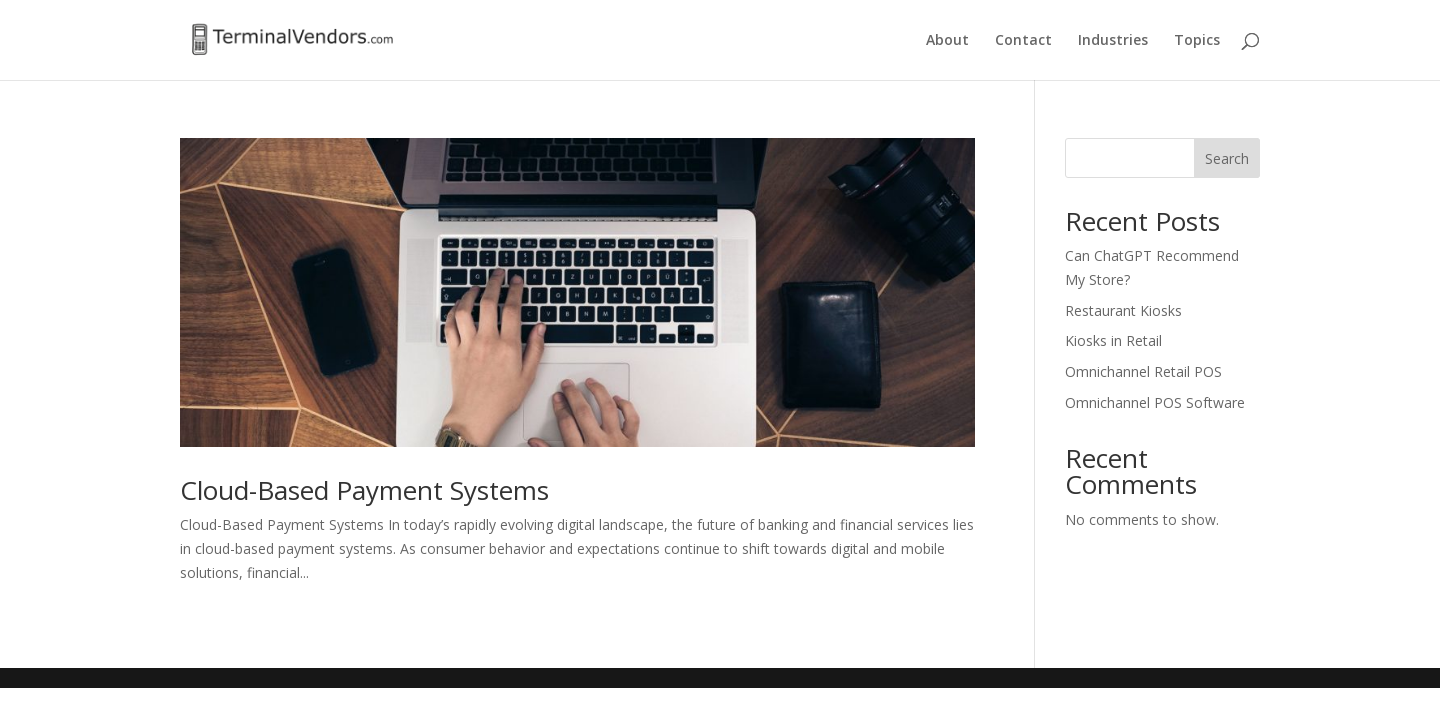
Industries (1113, 41)
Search (1227, 158)
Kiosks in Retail (1113, 340)
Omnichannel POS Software (1155, 402)
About (947, 41)
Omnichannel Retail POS (1143, 371)
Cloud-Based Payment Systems (364, 490)
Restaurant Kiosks (1123, 310)
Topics (1197, 41)
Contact (1023, 41)
